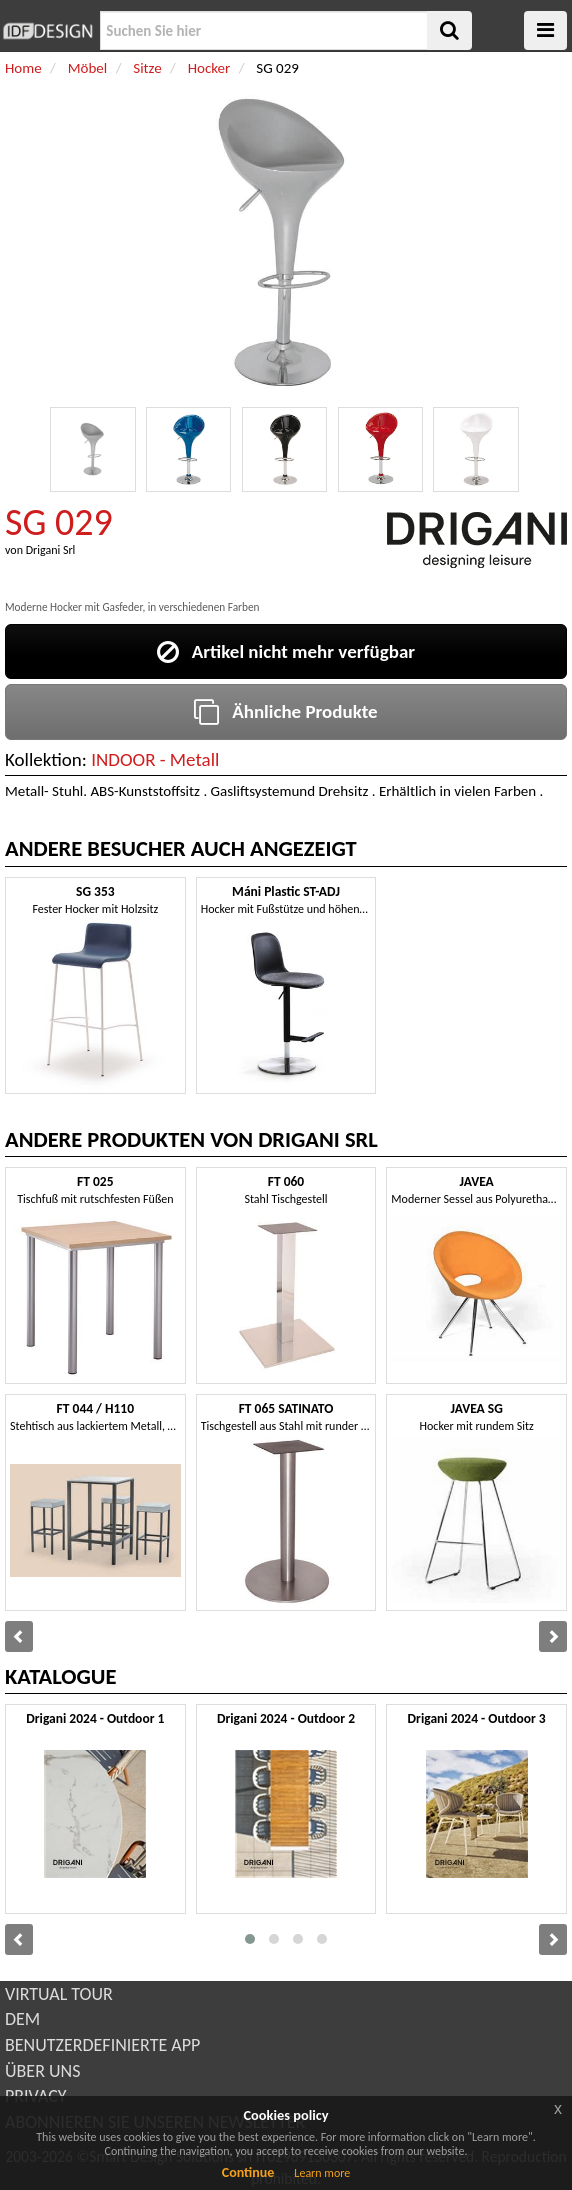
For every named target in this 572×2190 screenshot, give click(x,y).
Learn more (322, 2173)
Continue (248, 2172)
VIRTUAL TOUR (59, 1994)
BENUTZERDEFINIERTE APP (102, 2045)
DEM (22, 2019)
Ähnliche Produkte (285, 711)
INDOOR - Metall (155, 759)
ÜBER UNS (42, 2071)
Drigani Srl (51, 550)
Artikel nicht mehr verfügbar (286, 651)
